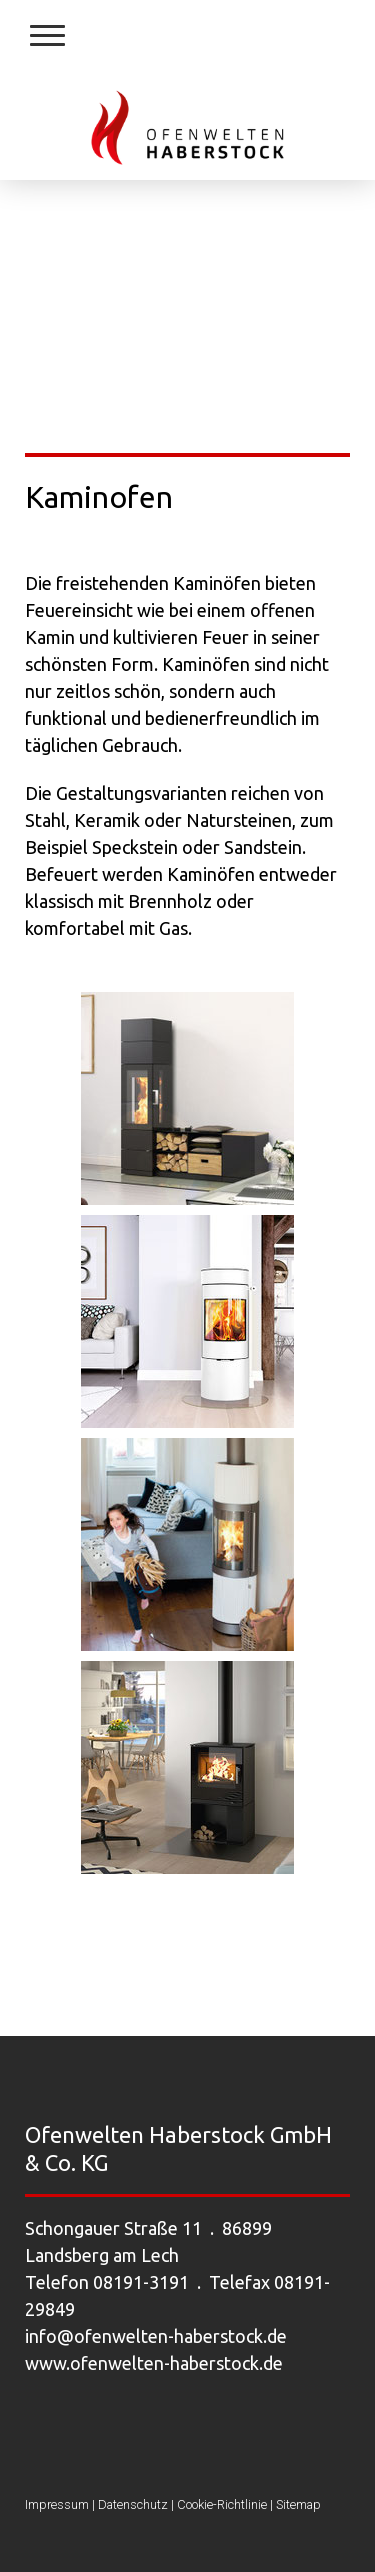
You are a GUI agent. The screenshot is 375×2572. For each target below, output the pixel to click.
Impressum (57, 2504)
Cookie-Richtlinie (222, 2504)
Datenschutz (133, 2504)
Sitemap (298, 2504)
